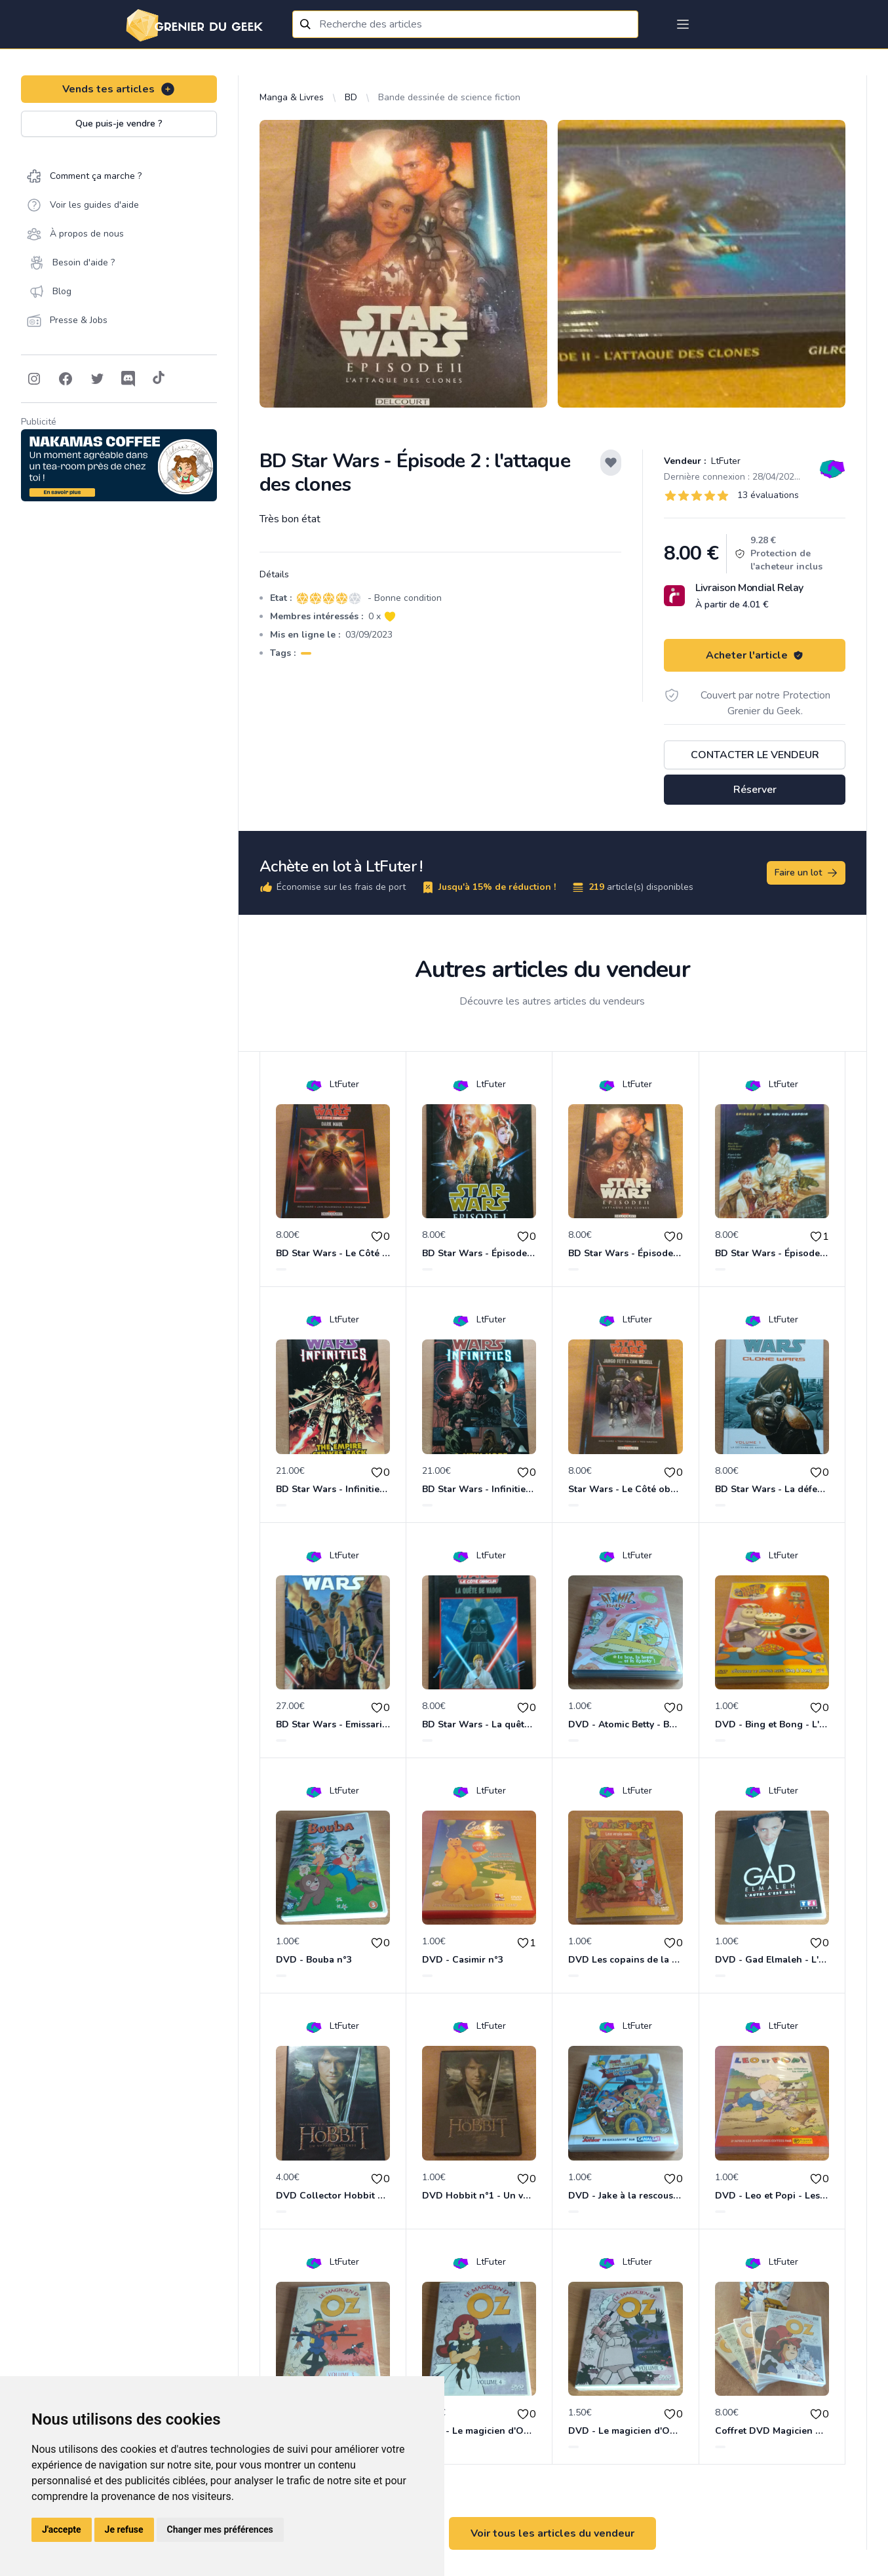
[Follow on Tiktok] (158, 378)
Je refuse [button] (124, 2529)
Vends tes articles (119, 89)
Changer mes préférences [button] (220, 2529)
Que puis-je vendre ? (119, 123)
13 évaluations (768, 495)
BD (351, 97)
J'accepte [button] (61, 2529)
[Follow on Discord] (128, 378)
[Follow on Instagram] (34, 378)
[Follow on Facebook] (65, 378)
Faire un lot (807, 872)
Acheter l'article (754, 655)
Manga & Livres (292, 97)
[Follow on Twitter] (97, 378)
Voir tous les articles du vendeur (552, 2533)
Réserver (755, 789)
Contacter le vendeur (755, 755)
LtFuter (724, 461)
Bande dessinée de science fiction (449, 97)
